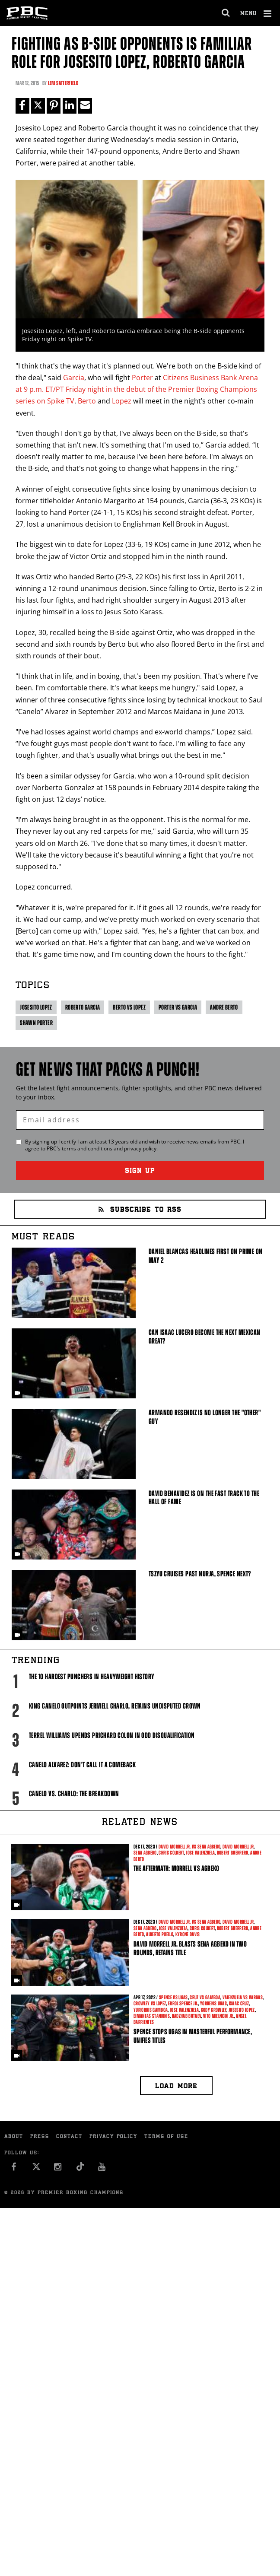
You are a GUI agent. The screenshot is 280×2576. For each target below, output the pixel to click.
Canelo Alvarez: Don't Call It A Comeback (82, 1764)
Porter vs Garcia (178, 1007)
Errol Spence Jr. (183, 2004)
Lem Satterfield (63, 83)
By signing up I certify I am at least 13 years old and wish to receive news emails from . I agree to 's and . (134, 1145)
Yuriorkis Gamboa (151, 2010)
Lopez (121, 401)
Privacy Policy (113, 2137)
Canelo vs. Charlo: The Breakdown (74, 1793)
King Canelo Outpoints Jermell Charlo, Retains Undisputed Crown (115, 1706)
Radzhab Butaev (186, 2016)
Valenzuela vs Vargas (243, 1998)
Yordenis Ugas (213, 2004)
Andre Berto (224, 1007)
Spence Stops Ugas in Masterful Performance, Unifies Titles (193, 2036)
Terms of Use (166, 2137)
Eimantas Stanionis (152, 2016)
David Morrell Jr (238, 1847)
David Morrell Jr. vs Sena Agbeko (189, 1847)
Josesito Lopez (36, 1007)
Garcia (73, 377)
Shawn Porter (36, 1022)
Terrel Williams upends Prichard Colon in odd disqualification (111, 1735)
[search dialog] (226, 13)
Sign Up (140, 1171)
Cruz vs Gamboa (205, 1998)
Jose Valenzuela (200, 1853)
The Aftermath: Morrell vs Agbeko (176, 1868)
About (13, 2137)
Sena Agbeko (145, 1853)
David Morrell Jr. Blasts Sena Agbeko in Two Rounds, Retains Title (190, 1948)
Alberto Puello (159, 1934)
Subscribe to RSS (140, 1210)
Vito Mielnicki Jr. (218, 2016)
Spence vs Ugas (173, 1998)
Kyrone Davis (187, 1934)
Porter (142, 377)
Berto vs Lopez (129, 1007)
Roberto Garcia (82, 1007)
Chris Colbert (171, 1853)
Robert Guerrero (232, 1853)
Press (39, 2137)
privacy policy (140, 1148)
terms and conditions (87, 1148)
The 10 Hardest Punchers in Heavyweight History (91, 1676)
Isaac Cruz (239, 2004)
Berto (87, 401)
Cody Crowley (214, 2010)
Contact (69, 2137)
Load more (176, 2087)
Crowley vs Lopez (150, 2004)
